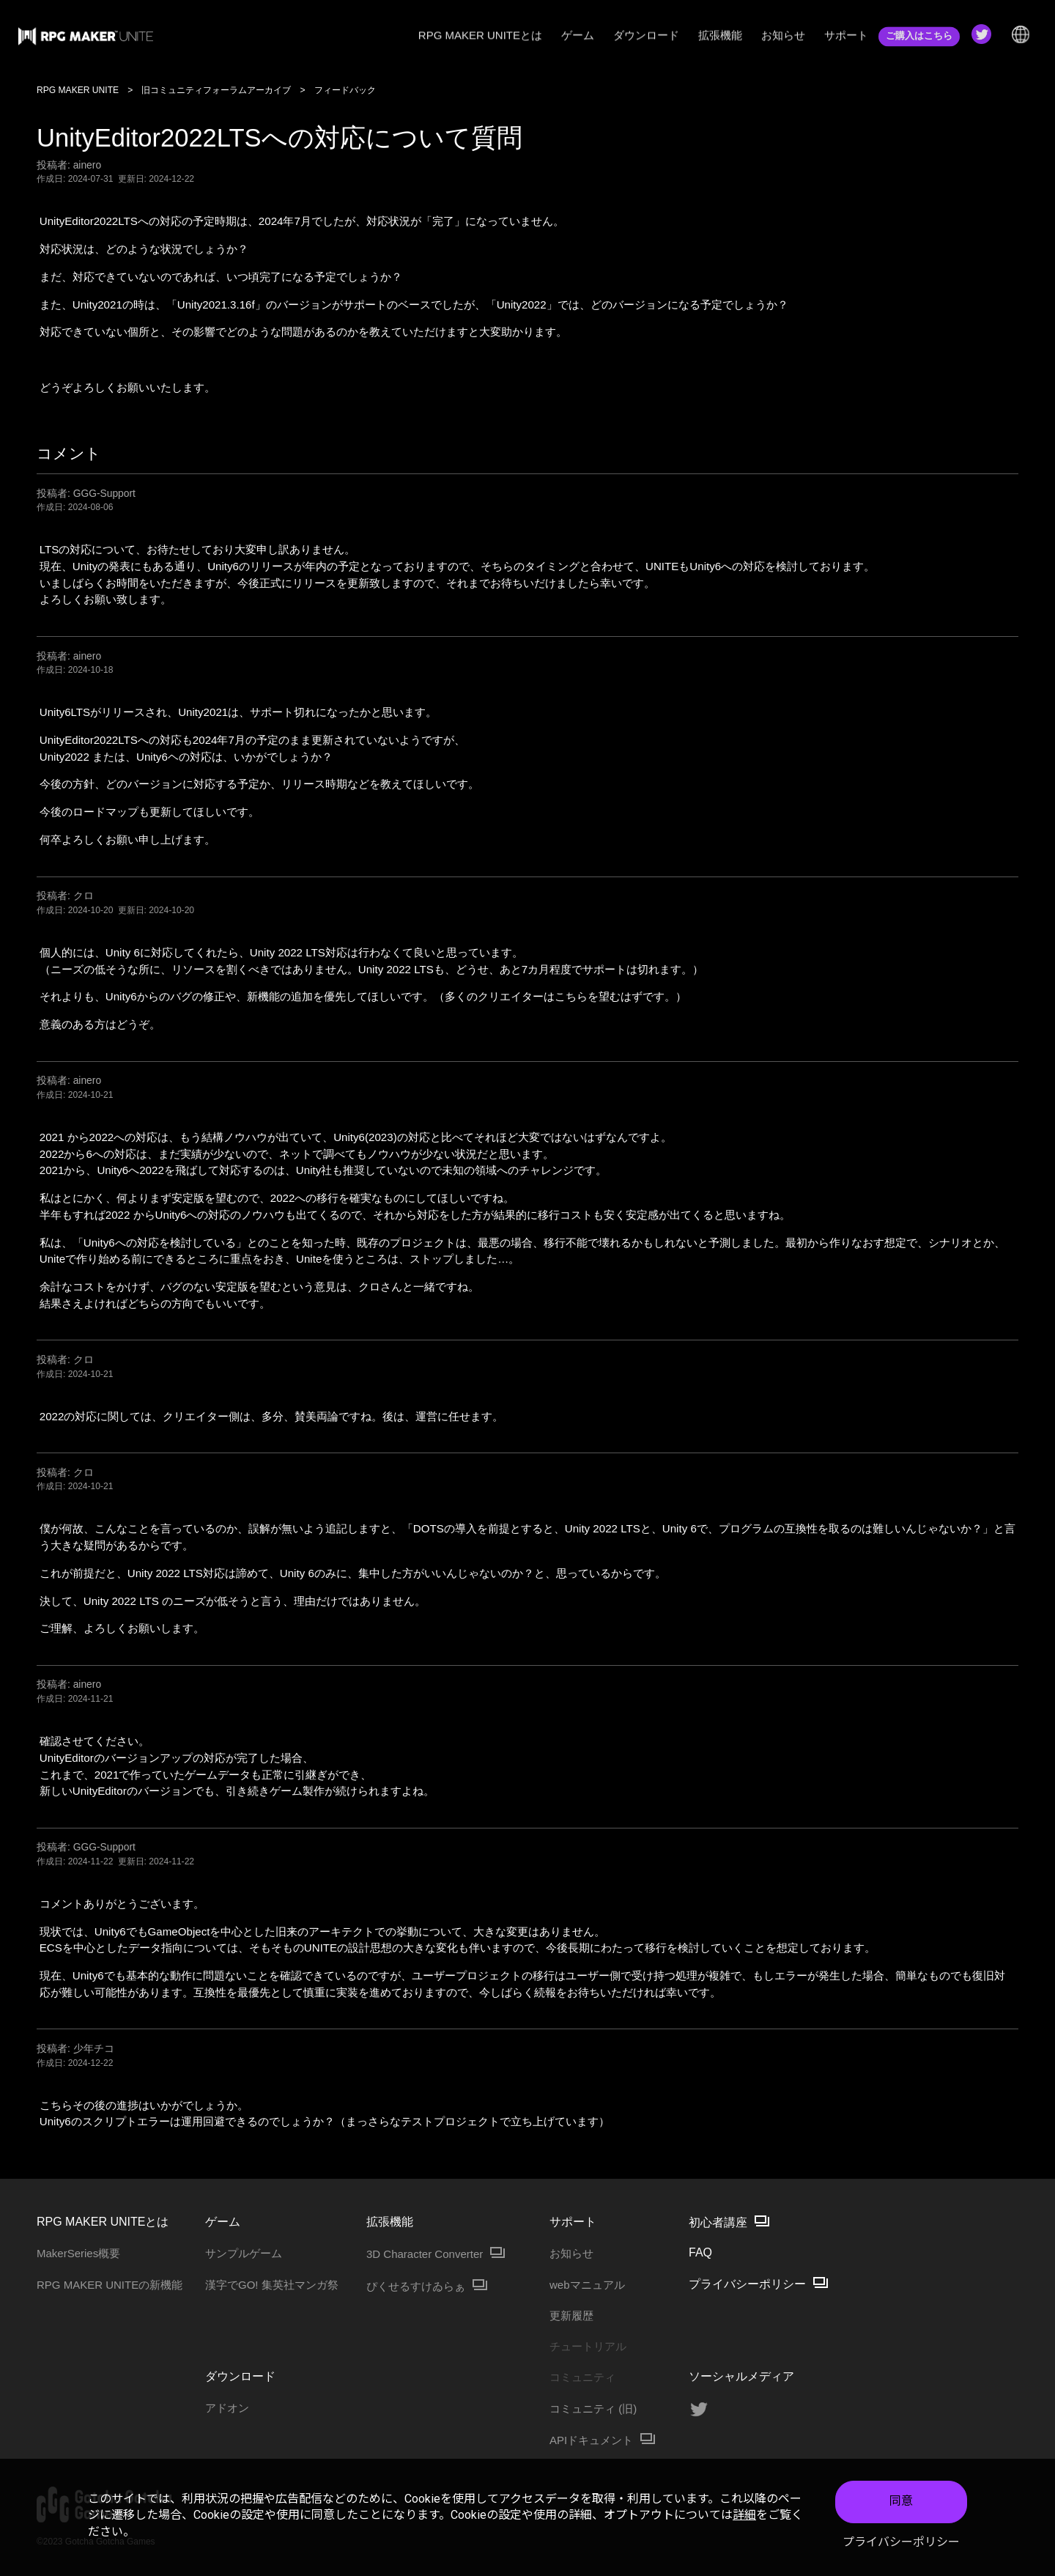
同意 (901, 2501)
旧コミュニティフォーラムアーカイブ (216, 90)
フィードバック (345, 90)
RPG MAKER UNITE (78, 90)
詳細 (744, 2515)
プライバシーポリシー (901, 2542)
